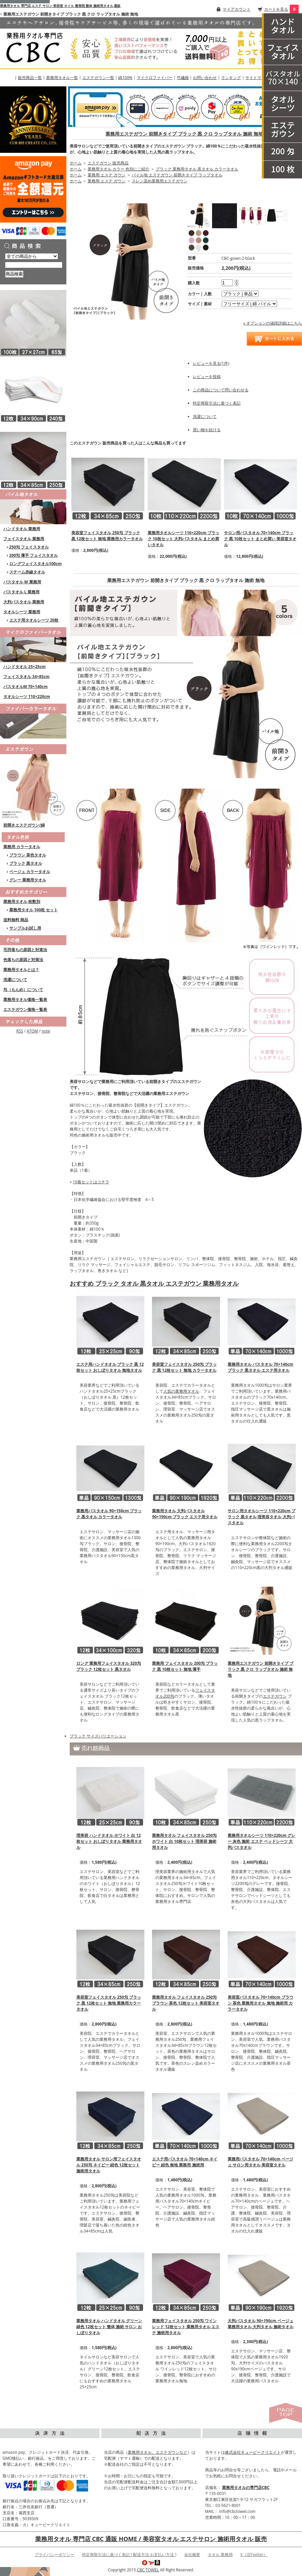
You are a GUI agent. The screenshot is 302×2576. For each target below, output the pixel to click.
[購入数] (227, 282)
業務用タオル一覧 (62, 77)
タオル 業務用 (220, 2554)
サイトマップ (257, 77)
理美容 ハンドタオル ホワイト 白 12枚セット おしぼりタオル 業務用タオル (109, 1841)
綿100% (125, 77)
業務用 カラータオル (21, 846)
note (45, 1031)
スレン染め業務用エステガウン (160, 181)
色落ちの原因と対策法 (23, 959)
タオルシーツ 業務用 (21, 612)
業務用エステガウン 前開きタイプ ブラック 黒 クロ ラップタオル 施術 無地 (184, 134)
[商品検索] (33, 265)
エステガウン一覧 (98, 77)
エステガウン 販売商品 (108, 163)
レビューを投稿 (207, 376)
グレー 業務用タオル (27, 880)
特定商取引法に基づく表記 (217, 403)
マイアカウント (237, 9)
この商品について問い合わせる (221, 390)
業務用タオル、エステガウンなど (158, 2452)
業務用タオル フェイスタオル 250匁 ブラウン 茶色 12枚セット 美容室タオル (185, 2003)
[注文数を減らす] (236, 284)
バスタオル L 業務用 (21, 592)
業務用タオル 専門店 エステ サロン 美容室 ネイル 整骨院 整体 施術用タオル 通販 (60, 5)
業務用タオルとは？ (21, 969)
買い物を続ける (207, 430)
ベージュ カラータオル (29, 871)
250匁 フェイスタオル (29, 547)
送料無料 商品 (15, 920)
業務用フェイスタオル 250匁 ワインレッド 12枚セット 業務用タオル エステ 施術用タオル (185, 2326)
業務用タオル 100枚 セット (33, 910)
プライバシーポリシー (54, 2554)
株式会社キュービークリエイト (253, 2452)
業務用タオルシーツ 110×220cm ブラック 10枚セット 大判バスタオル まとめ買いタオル (183, 538)
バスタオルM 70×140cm (25, 686)
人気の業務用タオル (181, 1391)
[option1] (240, 294)
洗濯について (15, 979)
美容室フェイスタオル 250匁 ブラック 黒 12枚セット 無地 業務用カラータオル (107, 536)
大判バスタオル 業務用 (23, 602)
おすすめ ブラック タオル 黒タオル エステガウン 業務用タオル (154, 1283)
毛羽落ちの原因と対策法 (25, 949)
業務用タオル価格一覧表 (25, 999)
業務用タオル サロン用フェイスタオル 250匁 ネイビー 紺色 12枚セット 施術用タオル (108, 2165)
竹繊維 (183, 77)
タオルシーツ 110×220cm (26, 696)
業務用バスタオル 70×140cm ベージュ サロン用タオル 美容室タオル (260, 2162)
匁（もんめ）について (23, 989)
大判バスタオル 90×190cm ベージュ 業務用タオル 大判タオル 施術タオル (260, 2323)
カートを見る (276, 9)
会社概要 (192, 2554)
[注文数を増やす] (236, 280)
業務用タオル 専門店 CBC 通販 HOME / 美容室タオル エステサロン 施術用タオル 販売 (151, 2539)
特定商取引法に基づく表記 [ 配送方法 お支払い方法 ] (129, 2554)
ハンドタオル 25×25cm (24, 666)
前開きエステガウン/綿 (24, 825)
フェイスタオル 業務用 (23, 539)
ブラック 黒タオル (25, 863)
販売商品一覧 (30, 77)
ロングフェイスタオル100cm (35, 563)
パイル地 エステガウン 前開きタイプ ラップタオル (177, 175)
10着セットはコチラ (91, 1182)
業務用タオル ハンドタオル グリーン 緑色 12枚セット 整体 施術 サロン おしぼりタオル (109, 2326)
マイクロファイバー (155, 77)
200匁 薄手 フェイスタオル (33, 555)
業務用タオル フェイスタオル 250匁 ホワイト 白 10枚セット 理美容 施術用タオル (184, 1841)
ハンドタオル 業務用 (21, 529)
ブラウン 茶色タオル (27, 855)
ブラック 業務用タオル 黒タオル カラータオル (197, 169)
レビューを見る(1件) (211, 363)
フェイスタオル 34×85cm (26, 676)
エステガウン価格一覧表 (25, 1009)
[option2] (249, 304)
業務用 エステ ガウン (106, 175)
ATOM (32, 1031)
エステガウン (275, 1696)
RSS (19, 1031)
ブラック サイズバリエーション (98, 1736)
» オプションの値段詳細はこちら (272, 323)
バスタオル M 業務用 (22, 582)
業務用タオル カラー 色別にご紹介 (118, 169)
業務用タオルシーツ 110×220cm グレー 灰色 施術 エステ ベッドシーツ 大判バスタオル (261, 1841)
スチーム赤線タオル (27, 572)
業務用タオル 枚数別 (21, 901)
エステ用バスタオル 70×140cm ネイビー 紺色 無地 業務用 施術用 (184, 2162)
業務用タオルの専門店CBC (245, 2487)
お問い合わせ (205, 77)
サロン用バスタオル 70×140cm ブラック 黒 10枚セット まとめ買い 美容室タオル (260, 538)
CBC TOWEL (148, 2570)
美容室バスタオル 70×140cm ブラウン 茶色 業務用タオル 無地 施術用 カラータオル (260, 2003)
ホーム (76, 163)
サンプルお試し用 (25, 928)
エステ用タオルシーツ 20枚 (34, 620)
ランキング (231, 77)
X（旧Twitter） (253, 2554)
